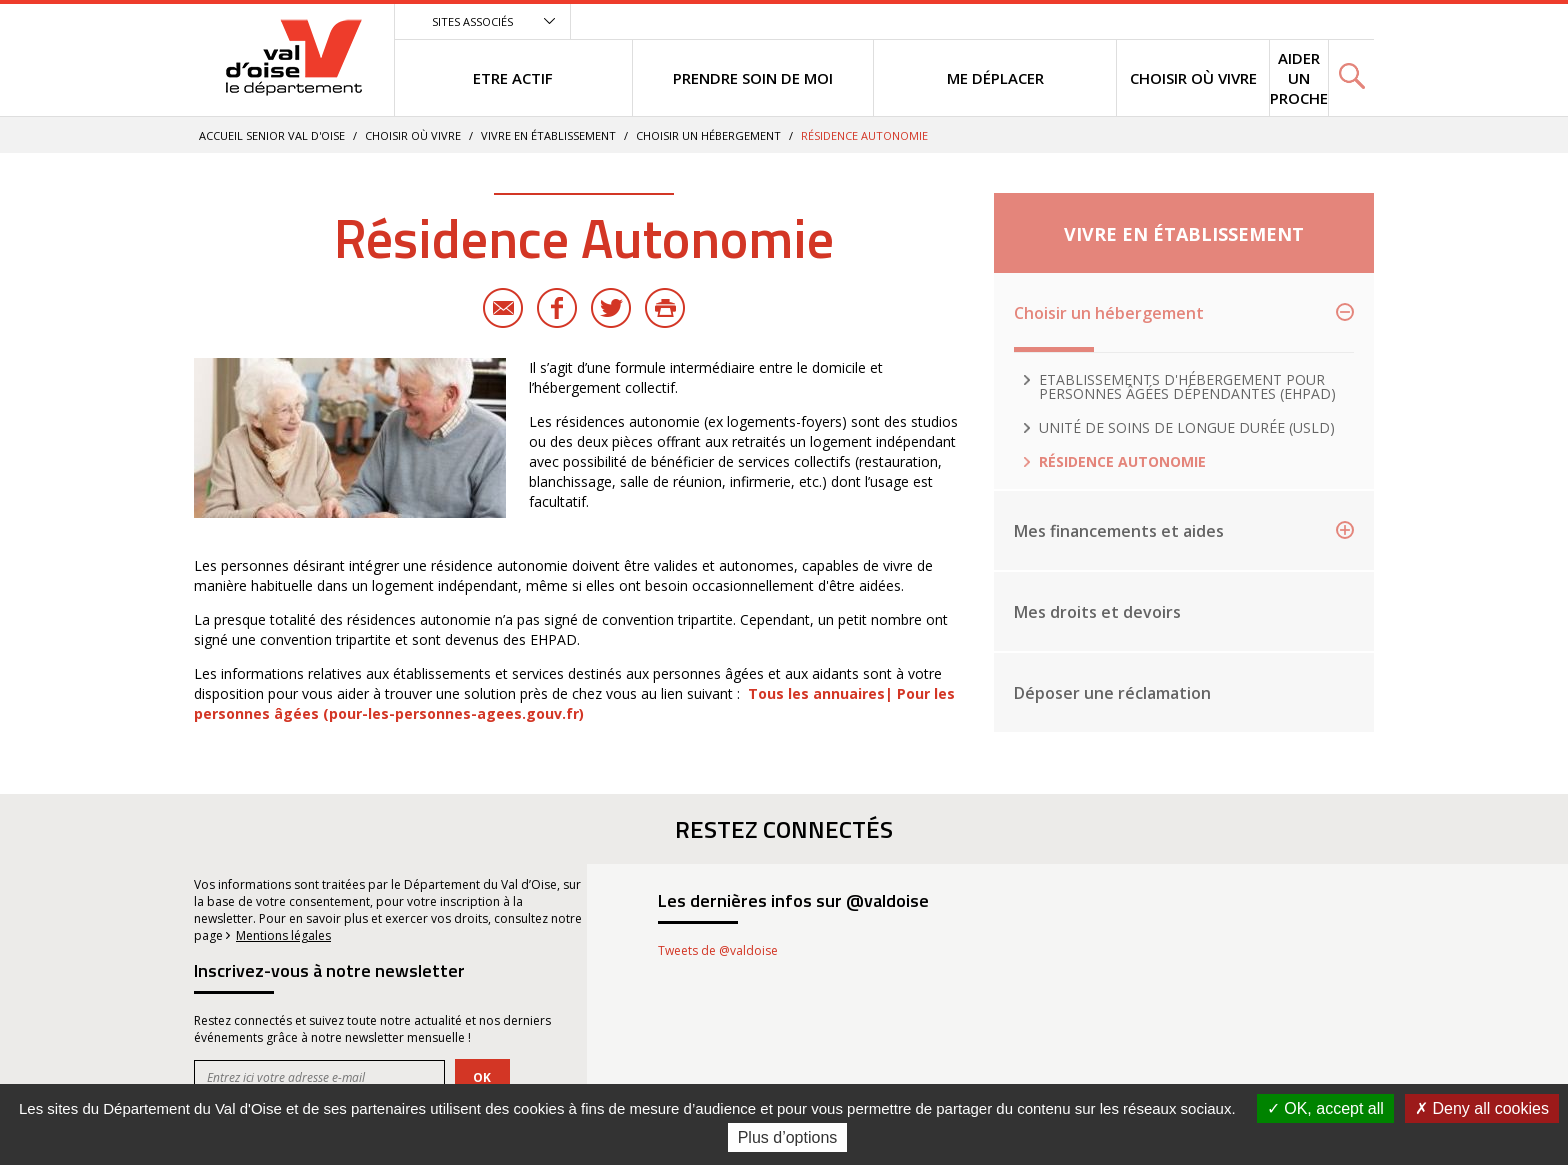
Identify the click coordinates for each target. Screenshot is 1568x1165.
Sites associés (472, 21)
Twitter (611, 308)
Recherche (1343, 21)
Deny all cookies (1482, 1108)
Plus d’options (788, 1137)
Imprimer (665, 308)
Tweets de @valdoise (718, 950)
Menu (1225, 21)
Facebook (557, 308)
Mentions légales (283, 935)
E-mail (503, 308)
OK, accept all (1325, 1108)
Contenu (1276, 21)
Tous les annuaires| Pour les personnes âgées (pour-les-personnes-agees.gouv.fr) (574, 703)
